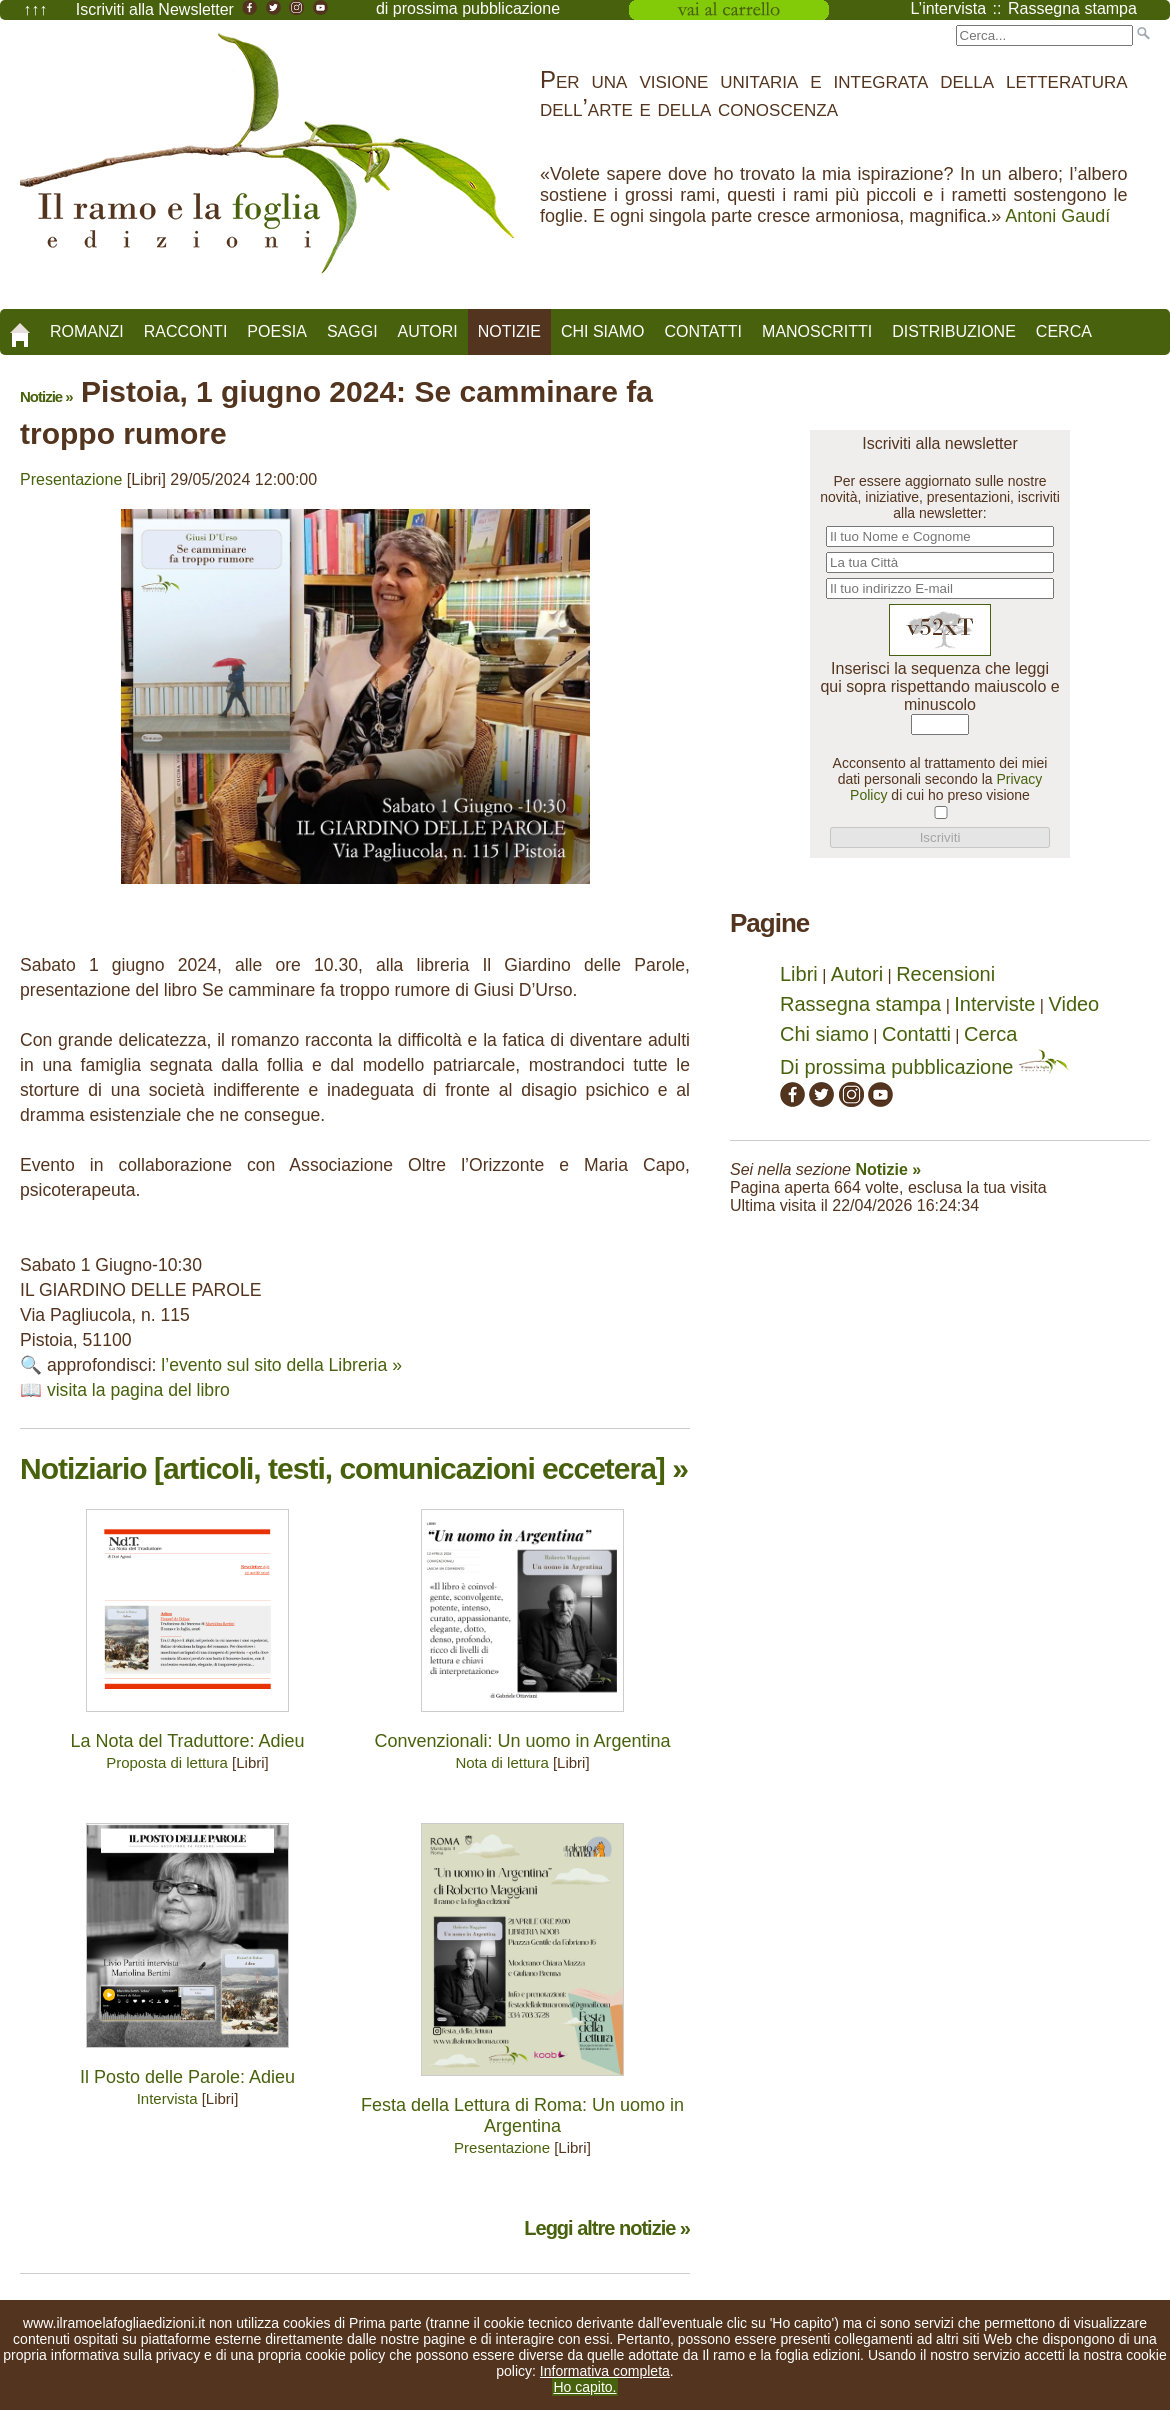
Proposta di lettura (167, 1762)
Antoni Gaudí (1057, 216)
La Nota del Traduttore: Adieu (187, 1741)
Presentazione (71, 479)
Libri (799, 974)
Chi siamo (603, 331)
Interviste (994, 1004)
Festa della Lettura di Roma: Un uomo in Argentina (522, 2115)
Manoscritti (817, 331)
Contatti (703, 331)
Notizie (509, 331)
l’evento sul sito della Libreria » (281, 1365)
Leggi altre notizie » (607, 2228)
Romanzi (87, 331)
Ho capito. (584, 2387)
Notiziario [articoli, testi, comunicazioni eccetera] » (354, 1468)
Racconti (186, 331)
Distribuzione (954, 331)
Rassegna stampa (860, 1004)
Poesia (277, 331)
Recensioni (945, 974)
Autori (428, 331)
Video (1073, 1004)
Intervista (167, 2098)
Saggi (352, 331)
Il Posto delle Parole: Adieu (187, 2077)
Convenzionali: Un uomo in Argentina (522, 1741)
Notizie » (46, 396)
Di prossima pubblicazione (924, 1067)
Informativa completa (605, 2371)
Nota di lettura (501, 1762)
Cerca (1064, 331)
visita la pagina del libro (138, 1390)
